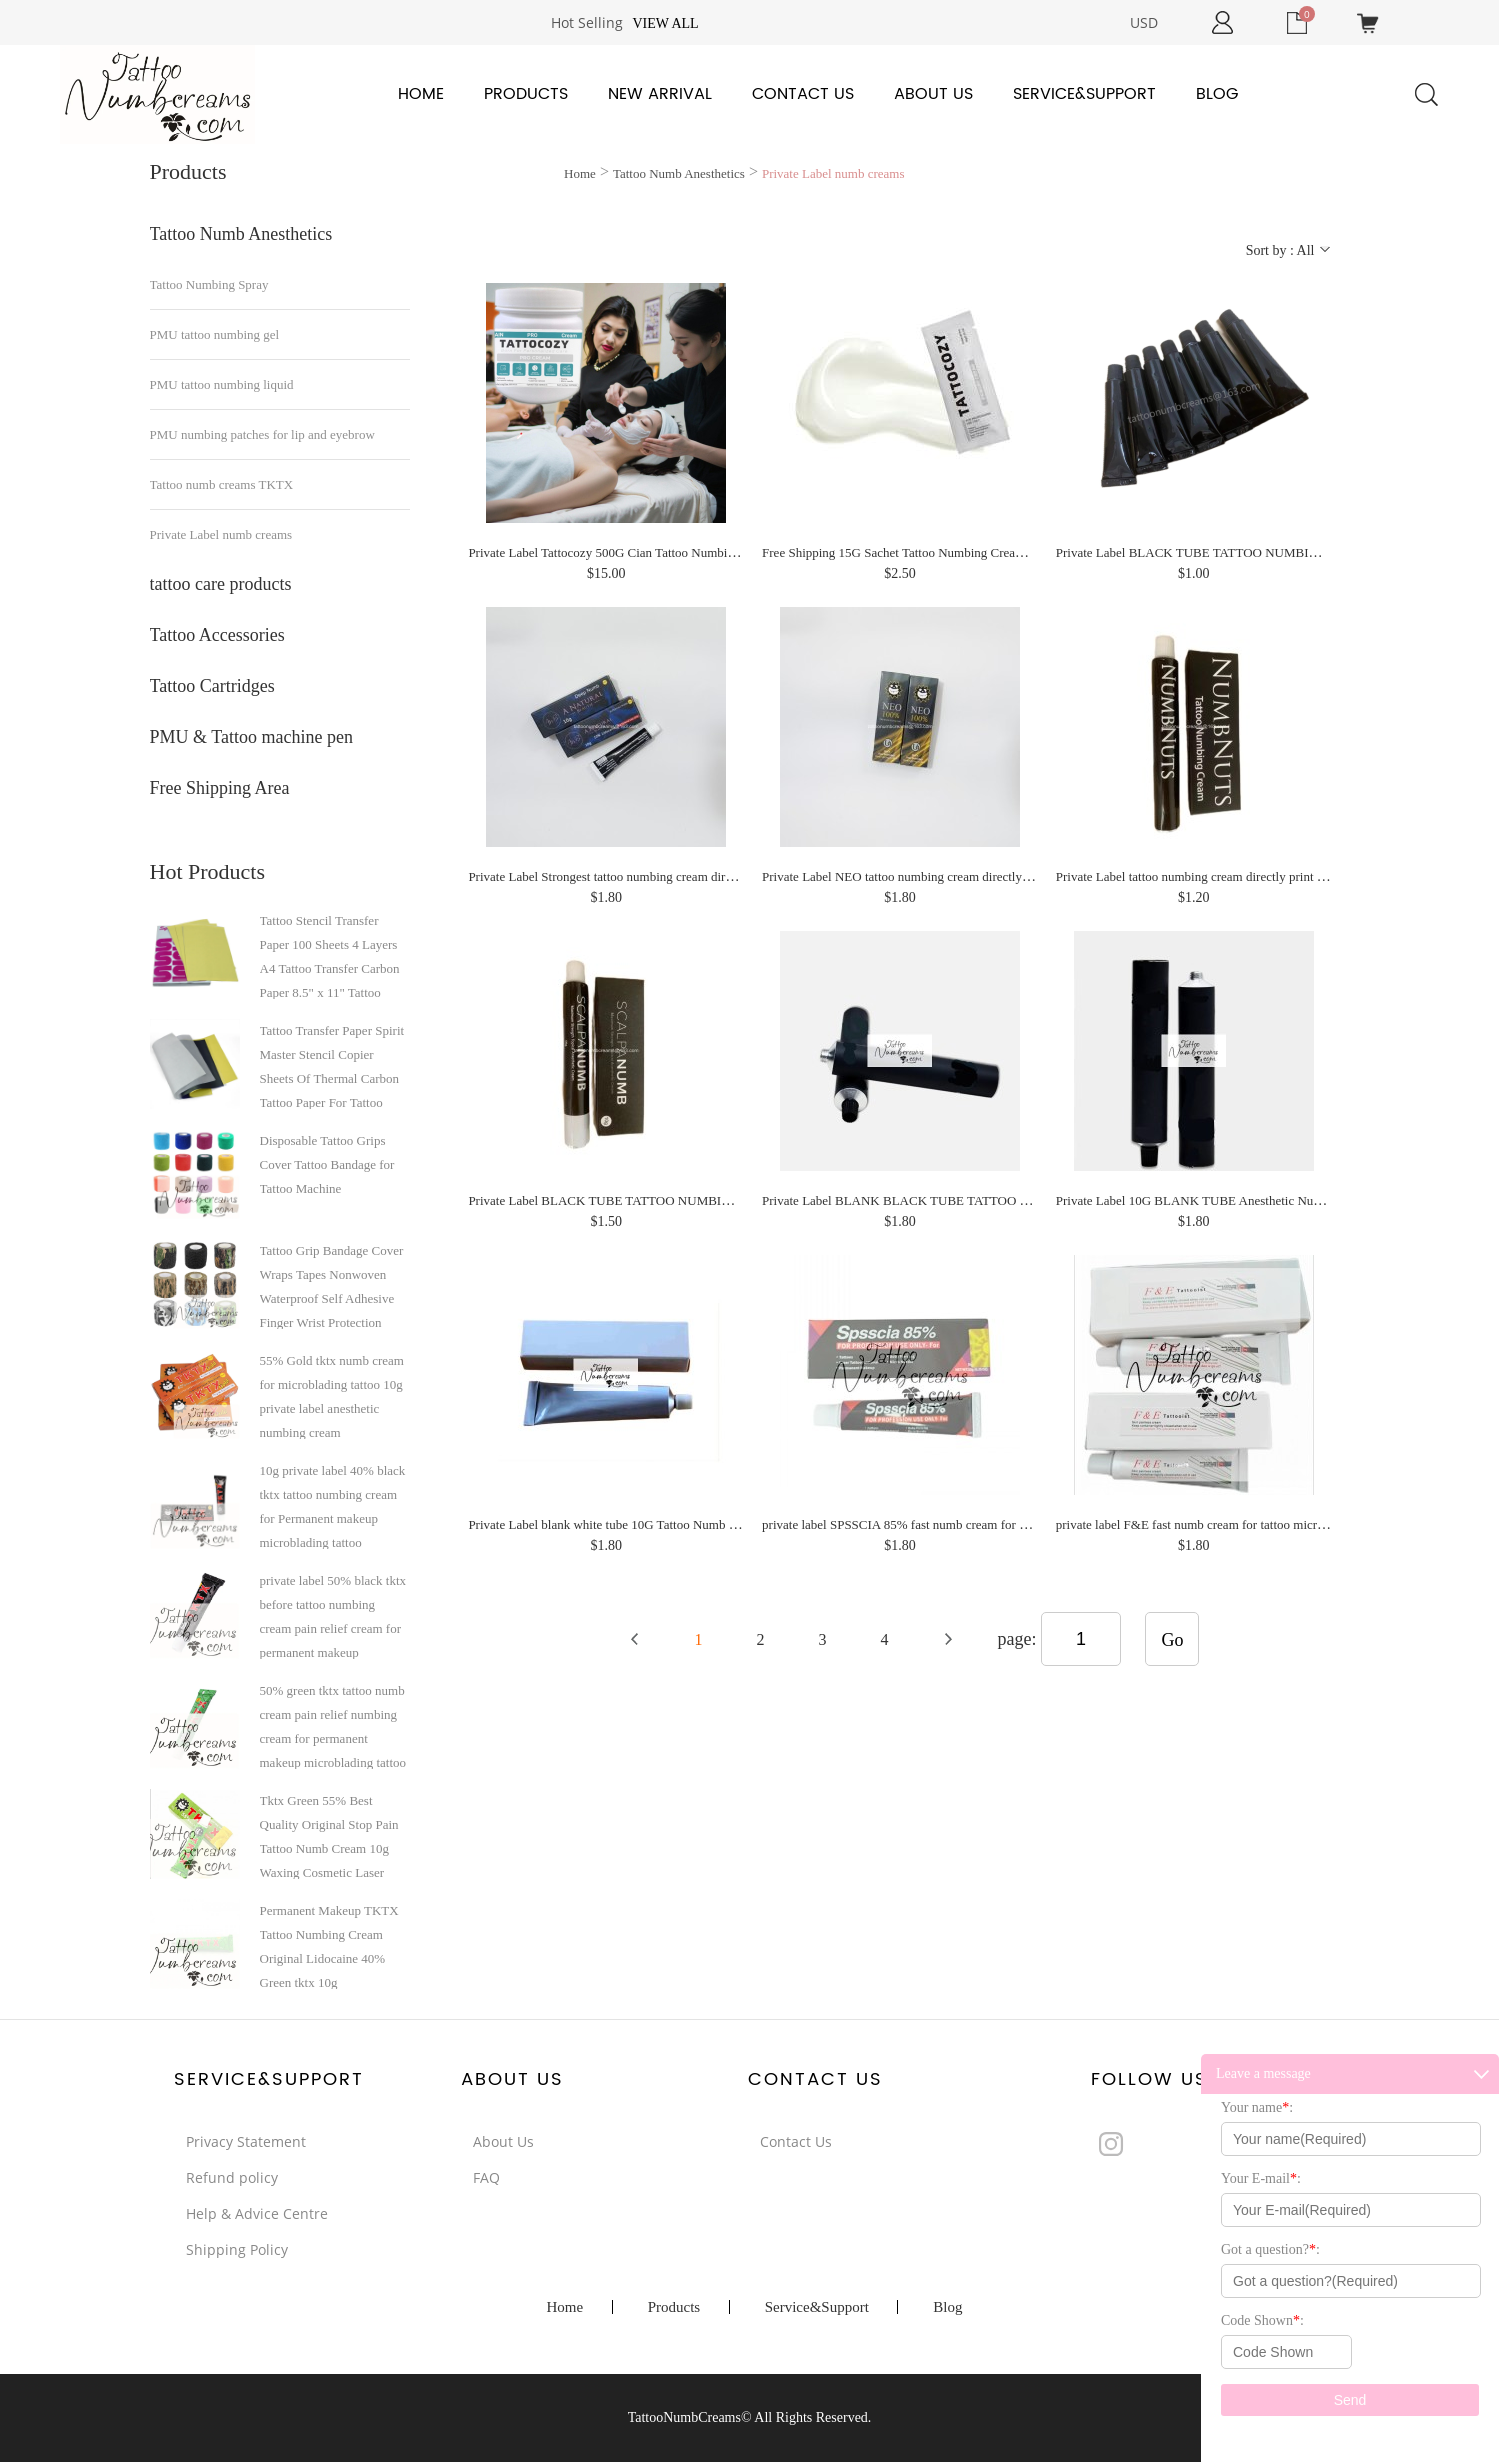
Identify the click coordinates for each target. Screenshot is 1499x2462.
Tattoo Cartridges (212, 686)
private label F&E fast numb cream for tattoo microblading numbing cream (1251, 1524)
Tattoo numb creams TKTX (222, 484)
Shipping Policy (237, 2249)
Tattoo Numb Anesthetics (241, 234)
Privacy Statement (246, 2141)
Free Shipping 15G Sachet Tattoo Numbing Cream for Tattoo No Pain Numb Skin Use (986, 552)
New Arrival (660, 94)
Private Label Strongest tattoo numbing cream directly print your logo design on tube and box (711, 876)
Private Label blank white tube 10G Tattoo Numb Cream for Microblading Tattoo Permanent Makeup (732, 1524)
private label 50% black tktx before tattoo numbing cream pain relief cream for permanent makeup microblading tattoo (333, 1616)
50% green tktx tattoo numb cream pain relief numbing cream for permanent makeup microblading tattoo (333, 1726)
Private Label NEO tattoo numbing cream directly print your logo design (951, 876)
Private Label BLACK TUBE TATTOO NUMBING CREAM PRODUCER (1253, 552)
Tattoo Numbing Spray (209, 284)
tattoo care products (221, 584)
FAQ (486, 2177)
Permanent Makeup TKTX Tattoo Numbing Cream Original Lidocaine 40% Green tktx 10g (329, 1946)
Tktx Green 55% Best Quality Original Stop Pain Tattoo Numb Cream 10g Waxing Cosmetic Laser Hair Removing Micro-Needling (329, 1836)
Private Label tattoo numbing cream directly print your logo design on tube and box (1273, 876)
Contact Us (803, 94)
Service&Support (1084, 94)
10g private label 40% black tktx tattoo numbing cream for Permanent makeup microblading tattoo (333, 1506)
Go (1172, 1640)
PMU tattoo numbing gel (215, 334)
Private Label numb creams (221, 534)
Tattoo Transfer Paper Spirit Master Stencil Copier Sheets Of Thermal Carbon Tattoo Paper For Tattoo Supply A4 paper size (332, 1066)
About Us (933, 94)
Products (526, 94)
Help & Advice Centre (257, 2213)
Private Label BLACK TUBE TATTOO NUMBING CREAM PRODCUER (665, 1200)
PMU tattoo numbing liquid (222, 384)
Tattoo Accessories (217, 635)
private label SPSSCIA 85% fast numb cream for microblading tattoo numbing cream (984, 1524)
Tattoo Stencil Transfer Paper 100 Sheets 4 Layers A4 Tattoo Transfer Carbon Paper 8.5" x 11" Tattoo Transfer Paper (330, 956)
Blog (1217, 94)
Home (421, 94)
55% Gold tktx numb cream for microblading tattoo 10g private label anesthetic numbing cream (332, 1396)
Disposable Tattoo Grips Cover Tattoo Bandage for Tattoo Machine (327, 1164)
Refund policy (232, 2177)
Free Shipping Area (220, 788)
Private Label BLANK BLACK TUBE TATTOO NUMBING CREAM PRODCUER (983, 1200)
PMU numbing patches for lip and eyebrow (262, 434)
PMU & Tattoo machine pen (251, 737)
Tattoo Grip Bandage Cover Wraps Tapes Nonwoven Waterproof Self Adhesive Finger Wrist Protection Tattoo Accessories (332, 1286)
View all (665, 23)
